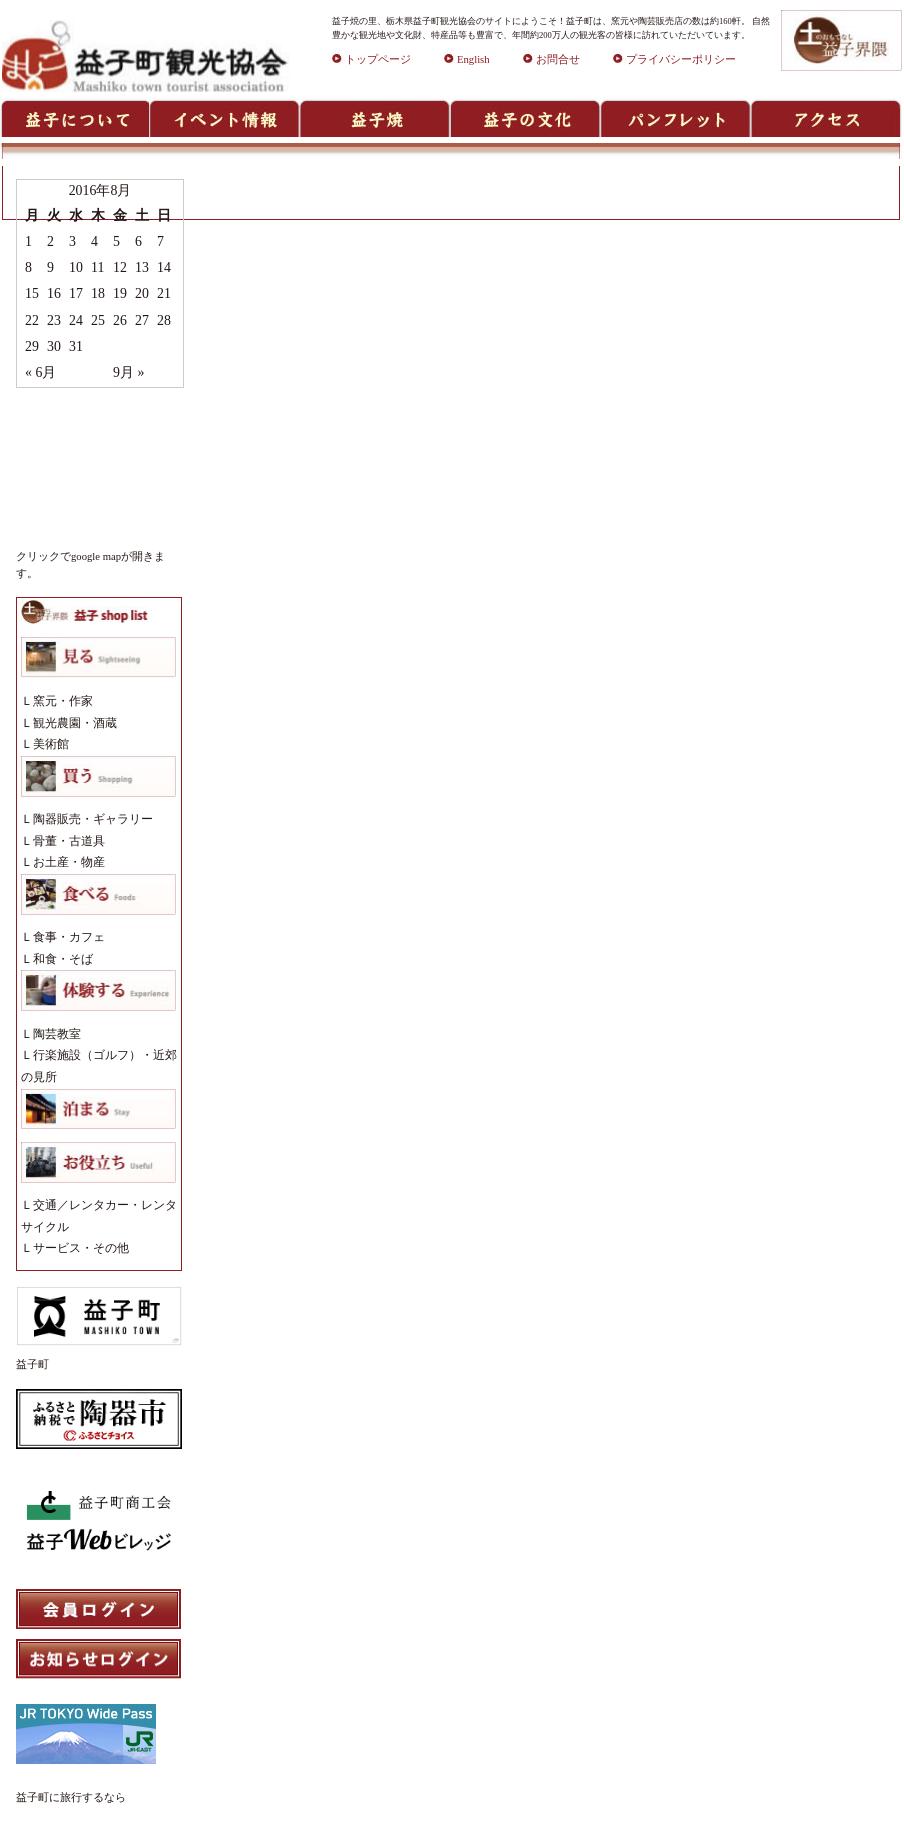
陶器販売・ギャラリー (93, 819)
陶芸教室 (57, 1034)
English (467, 59)
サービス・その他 (81, 1248)
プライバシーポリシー (674, 59)
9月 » (128, 372)
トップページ (371, 59)
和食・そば (63, 959)
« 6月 (40, 372)
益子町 (32, 1364)
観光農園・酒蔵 (75, 723)
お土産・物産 (69, 862)
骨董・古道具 (69, 841)
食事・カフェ (69, 937)
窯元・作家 (63, 701)
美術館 (51, 744)
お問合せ (551, 59)
